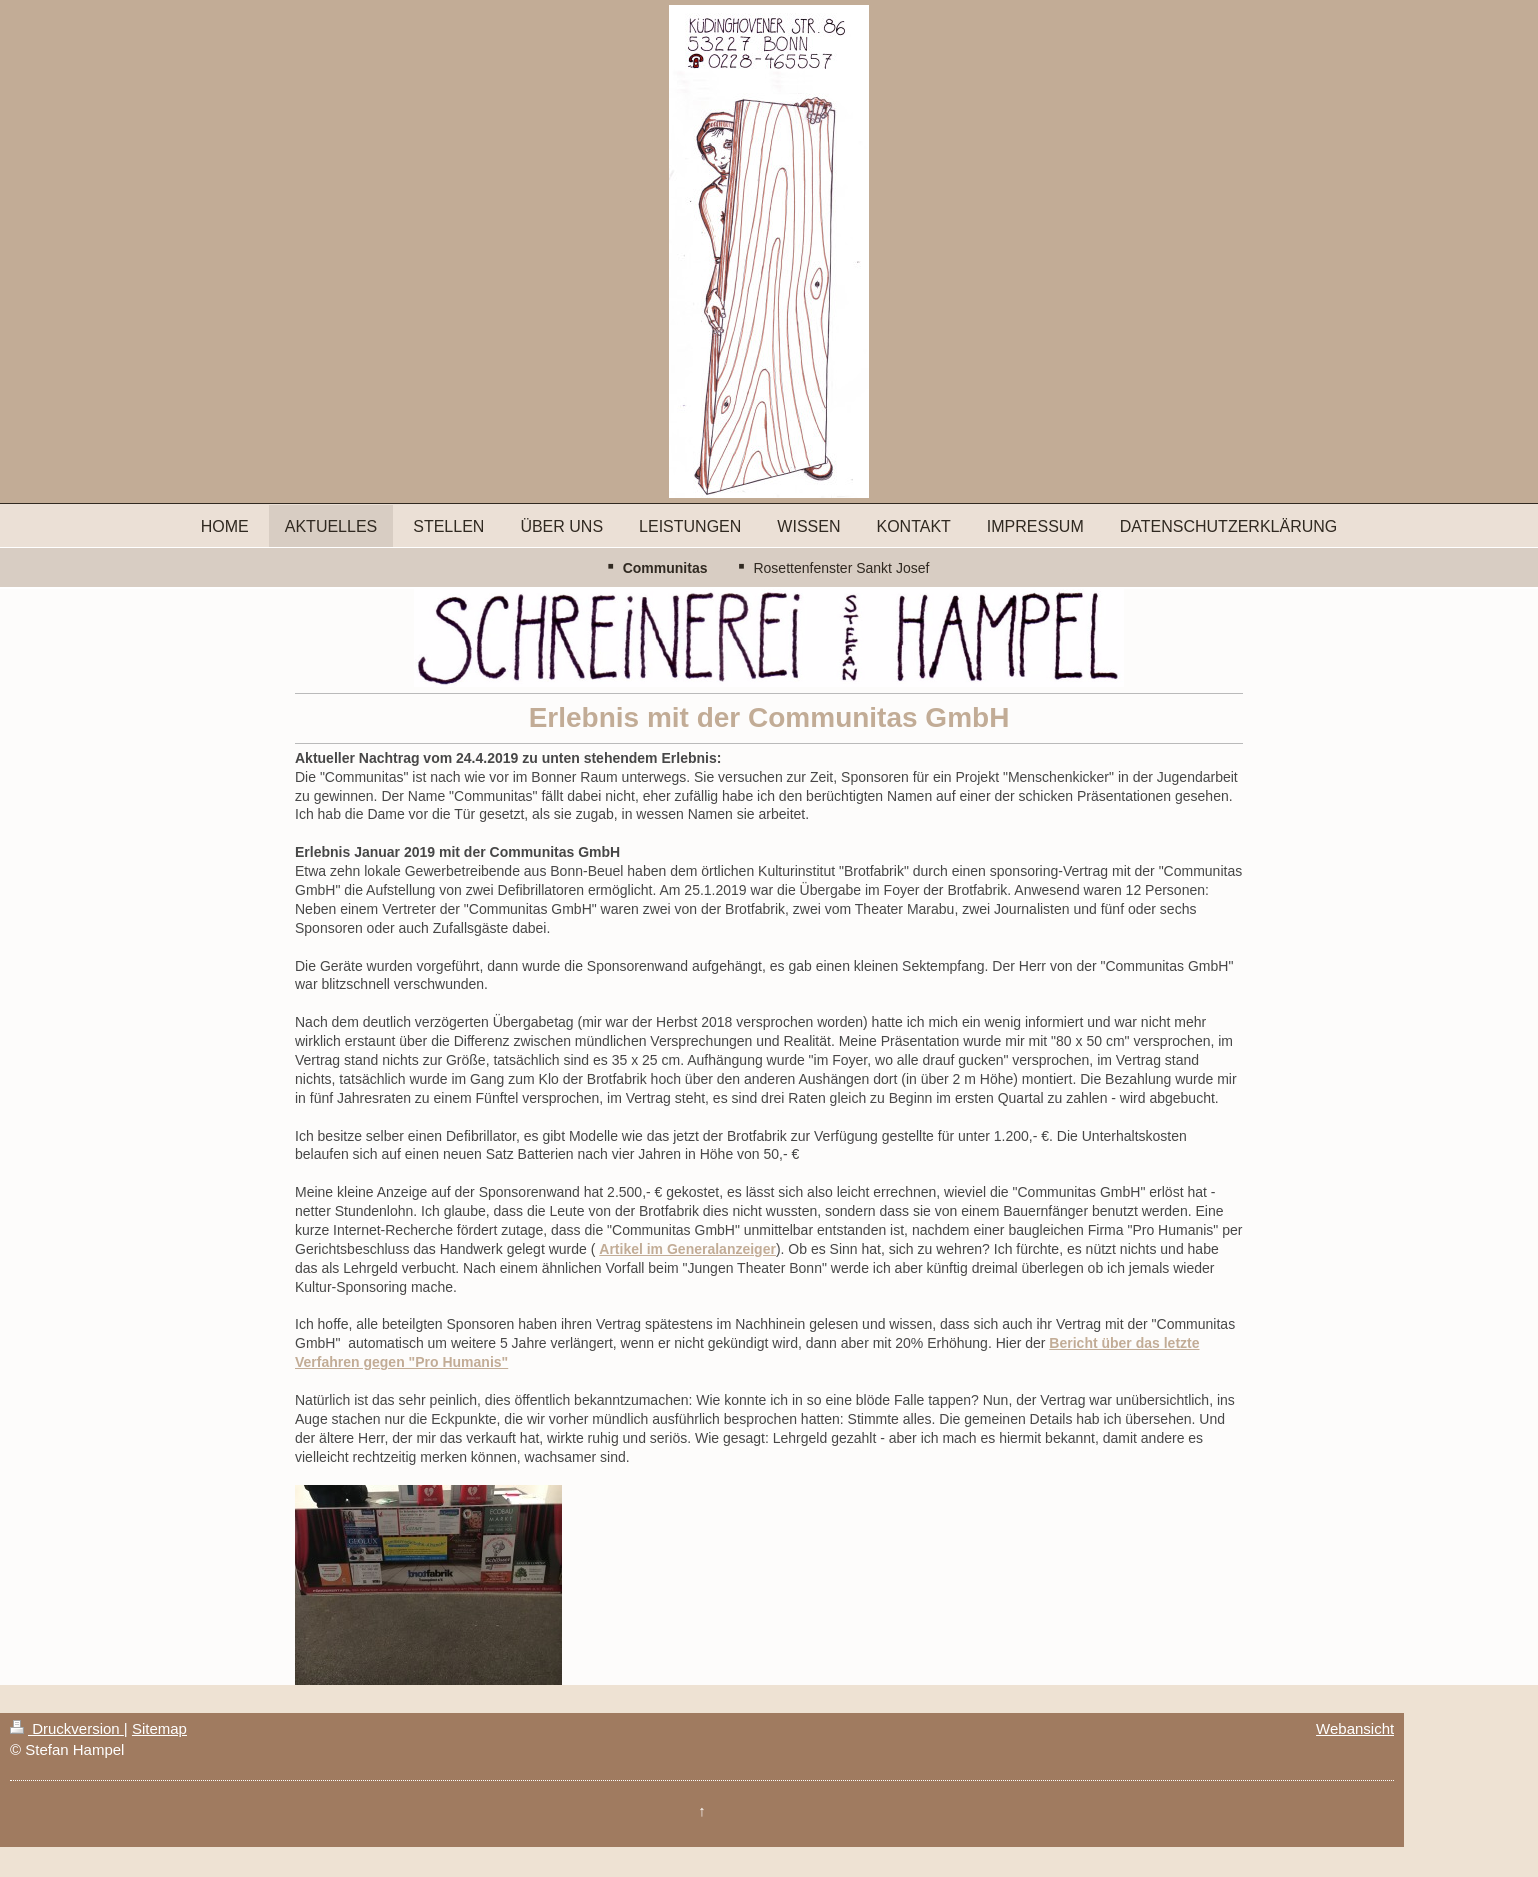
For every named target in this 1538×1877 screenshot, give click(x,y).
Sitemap (159, 1728)
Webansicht (1355, 1728)
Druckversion (67, 1728)
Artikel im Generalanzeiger (687, 1249)
